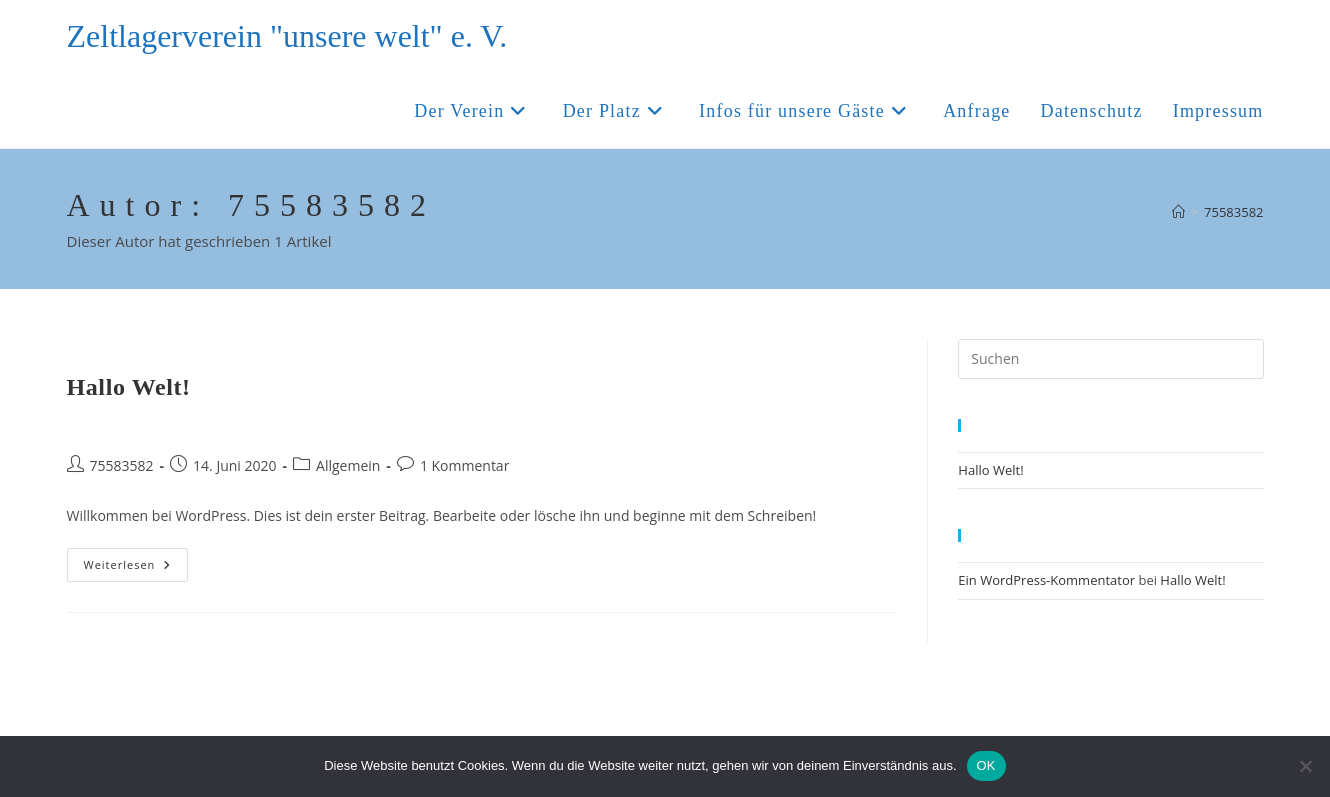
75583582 (1233, 212)
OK (986, 765)
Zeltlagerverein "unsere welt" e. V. (287, 36)
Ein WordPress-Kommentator (1046, 580)
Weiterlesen (136, 568)
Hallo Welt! (129, 387)
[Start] (1178, 212)
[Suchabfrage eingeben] (1110, 359)
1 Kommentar (465, 465)
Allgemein (348, 465)
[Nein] (1305, 766)
